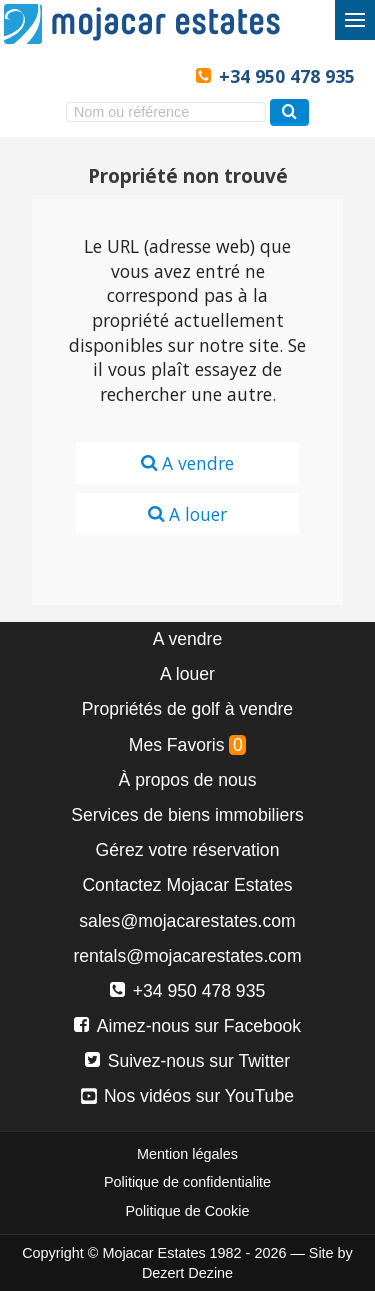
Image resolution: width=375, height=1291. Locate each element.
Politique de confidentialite (187, 1182)
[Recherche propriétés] (289, 112)
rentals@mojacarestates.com (187, 956)
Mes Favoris (188, 745)
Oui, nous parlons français (163, 76)
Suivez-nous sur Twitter (187, 1061)
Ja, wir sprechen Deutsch (96, 76)
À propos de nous (188, 780)
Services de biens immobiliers (187, 815)
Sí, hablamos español (62, 76)
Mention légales (187, 1154)
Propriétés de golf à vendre (187, 709)
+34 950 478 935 (287, 76)
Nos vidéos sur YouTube (187, 1096)
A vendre (187, 463)
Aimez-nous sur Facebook (187, 1026)
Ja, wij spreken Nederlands (129, 76)
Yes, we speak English (29, 76)
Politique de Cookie (188, 1211)
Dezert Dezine (187, 1273)
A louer (187, 514)
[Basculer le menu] (355, 20)
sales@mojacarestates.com (187, 921)
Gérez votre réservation (188, 850)
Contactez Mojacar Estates (187, 885)
